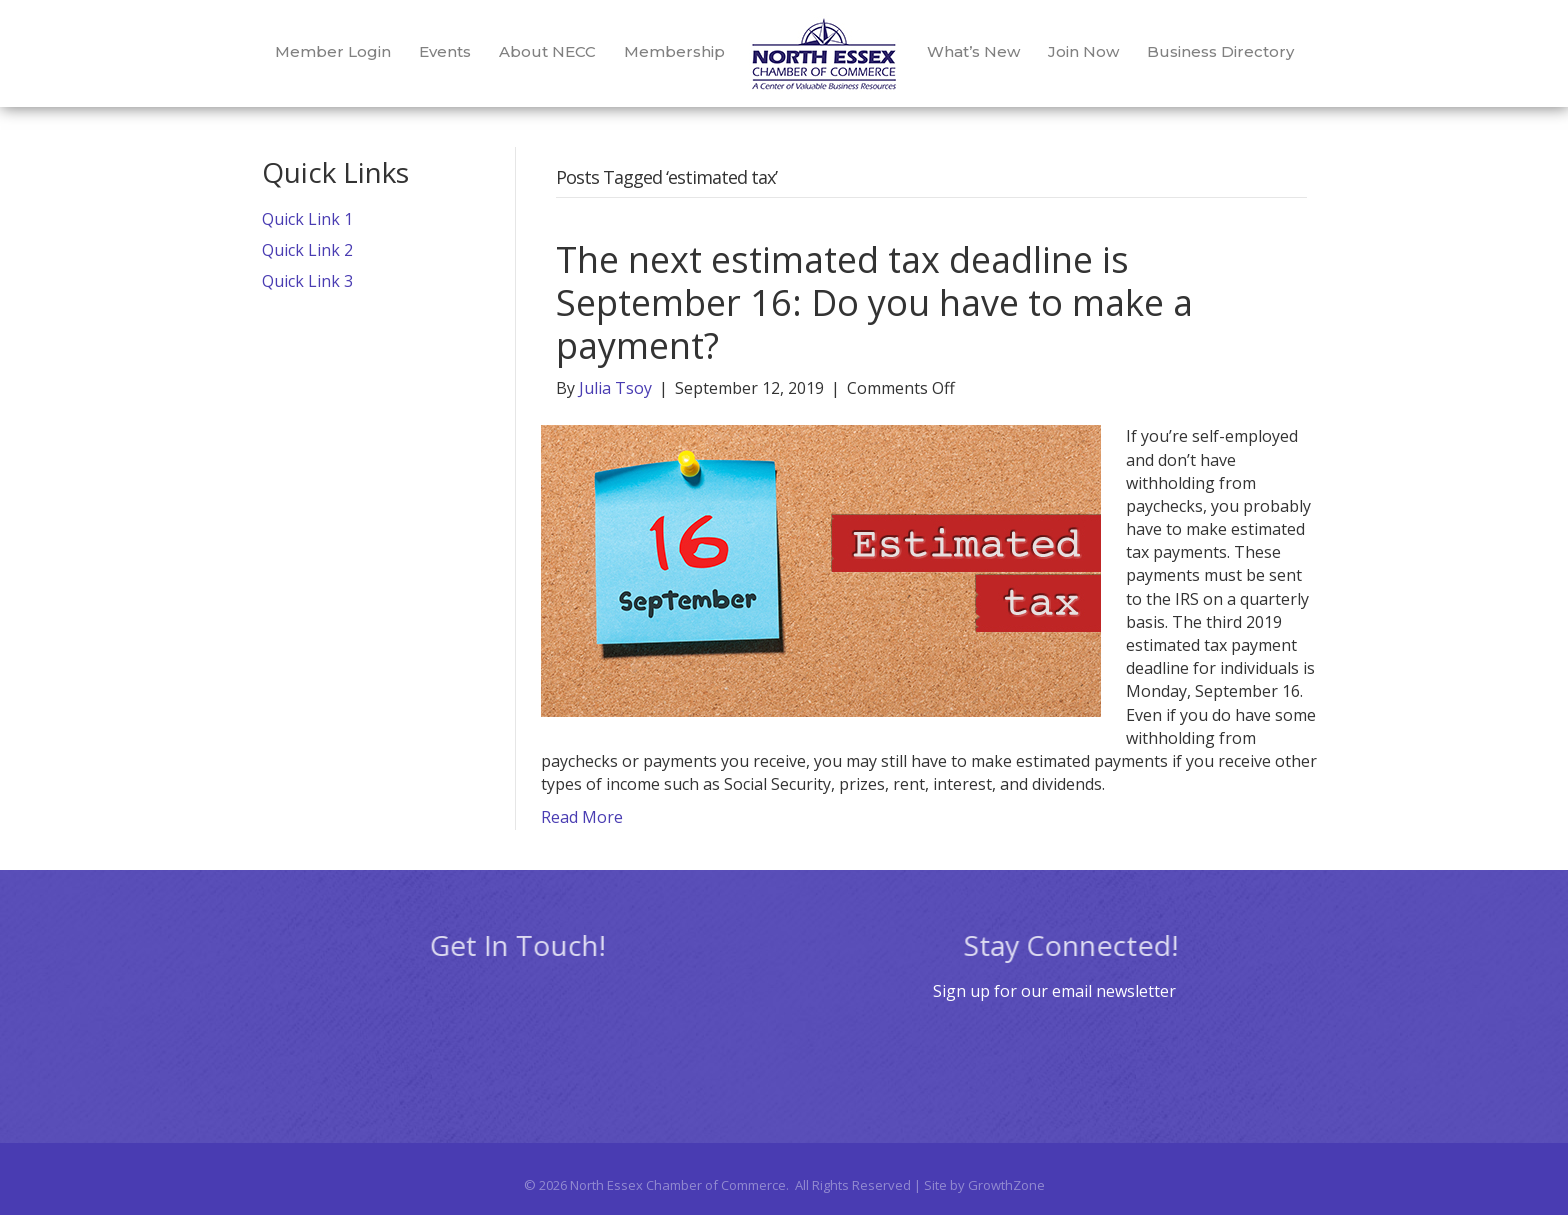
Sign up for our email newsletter (1054, 991)
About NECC (547, 51)
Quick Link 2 (307, 250)
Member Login (333, 51)
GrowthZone (1006, 1185)
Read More (582, 817)
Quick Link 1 (307, 219)
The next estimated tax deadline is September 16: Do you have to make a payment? (874, 302)
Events (445, 51)
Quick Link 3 (307, 281)
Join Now (1083, 51)
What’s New (973, 51)
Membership (674, 51)
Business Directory (1220, 51)
